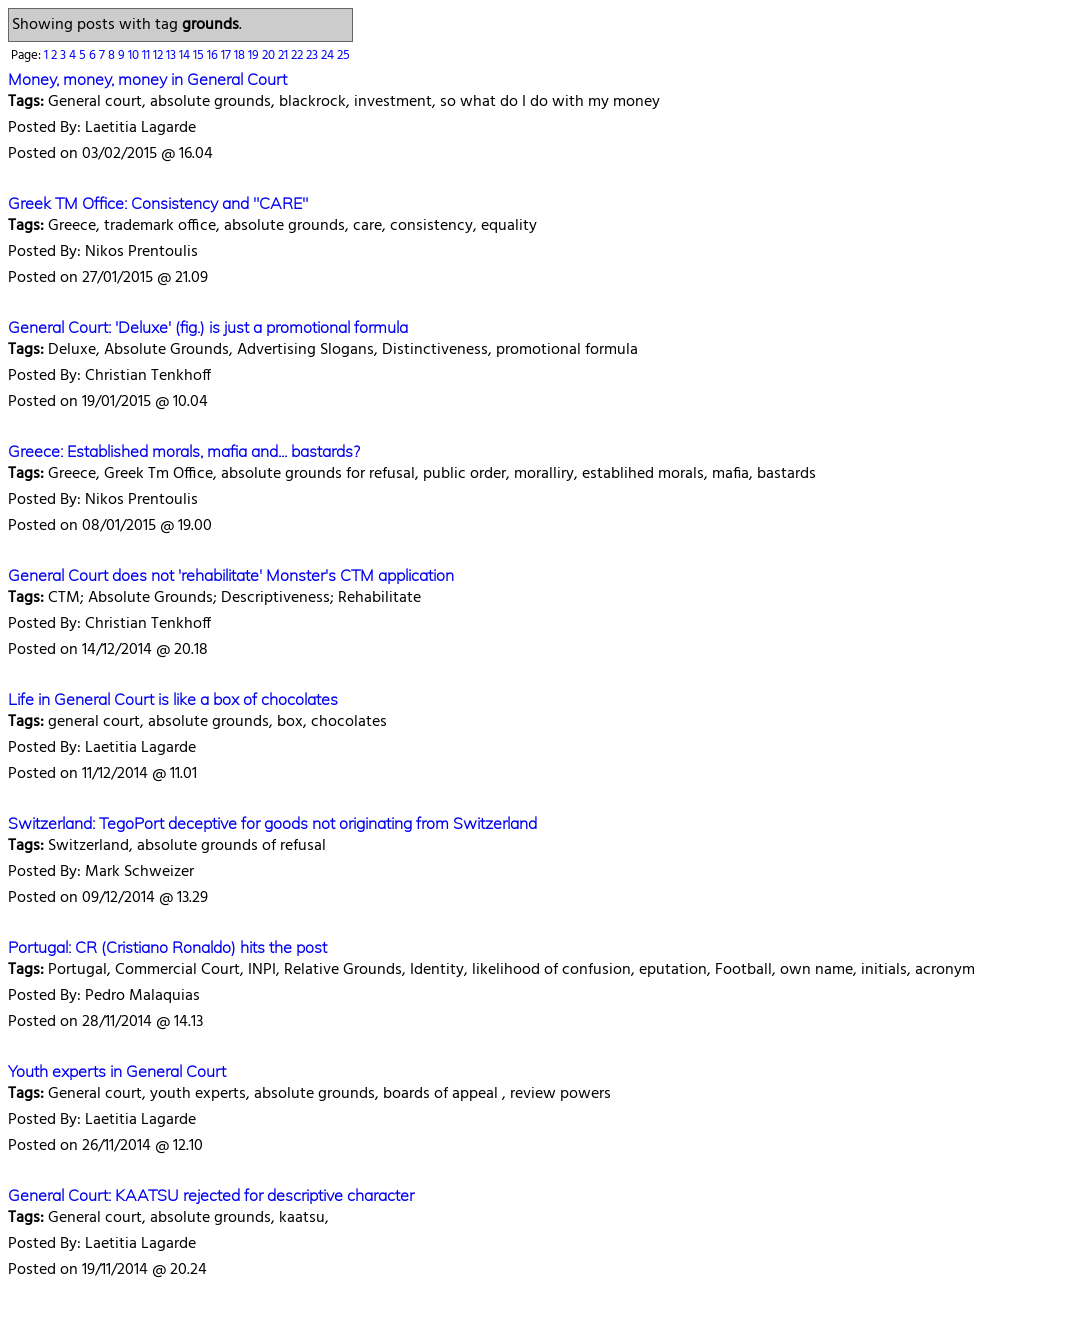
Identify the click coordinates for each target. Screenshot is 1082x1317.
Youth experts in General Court (117, 1071)
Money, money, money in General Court (147, 79)
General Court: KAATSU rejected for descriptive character (211, 1195)
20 (270, 55)
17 (227, 55)
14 (186, 55)
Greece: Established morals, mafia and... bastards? (184, 451)
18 (241, 55)
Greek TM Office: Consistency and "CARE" (158, 203)
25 (343, 55)
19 (255, 55)
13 (172, 55)
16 (214, 55)
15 (200, 55)
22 (298, 55)
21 (284, 55)
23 (313, 55)
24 (329, 55)
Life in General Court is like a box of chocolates (173, 699)
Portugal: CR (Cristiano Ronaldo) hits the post (167, 947)
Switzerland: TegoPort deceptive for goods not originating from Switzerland (272, 823)
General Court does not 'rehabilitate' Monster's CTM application (231, 575)
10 (135, 55)
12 (159, 55)
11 (147, 55)
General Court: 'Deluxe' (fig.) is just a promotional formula (208, 327)
